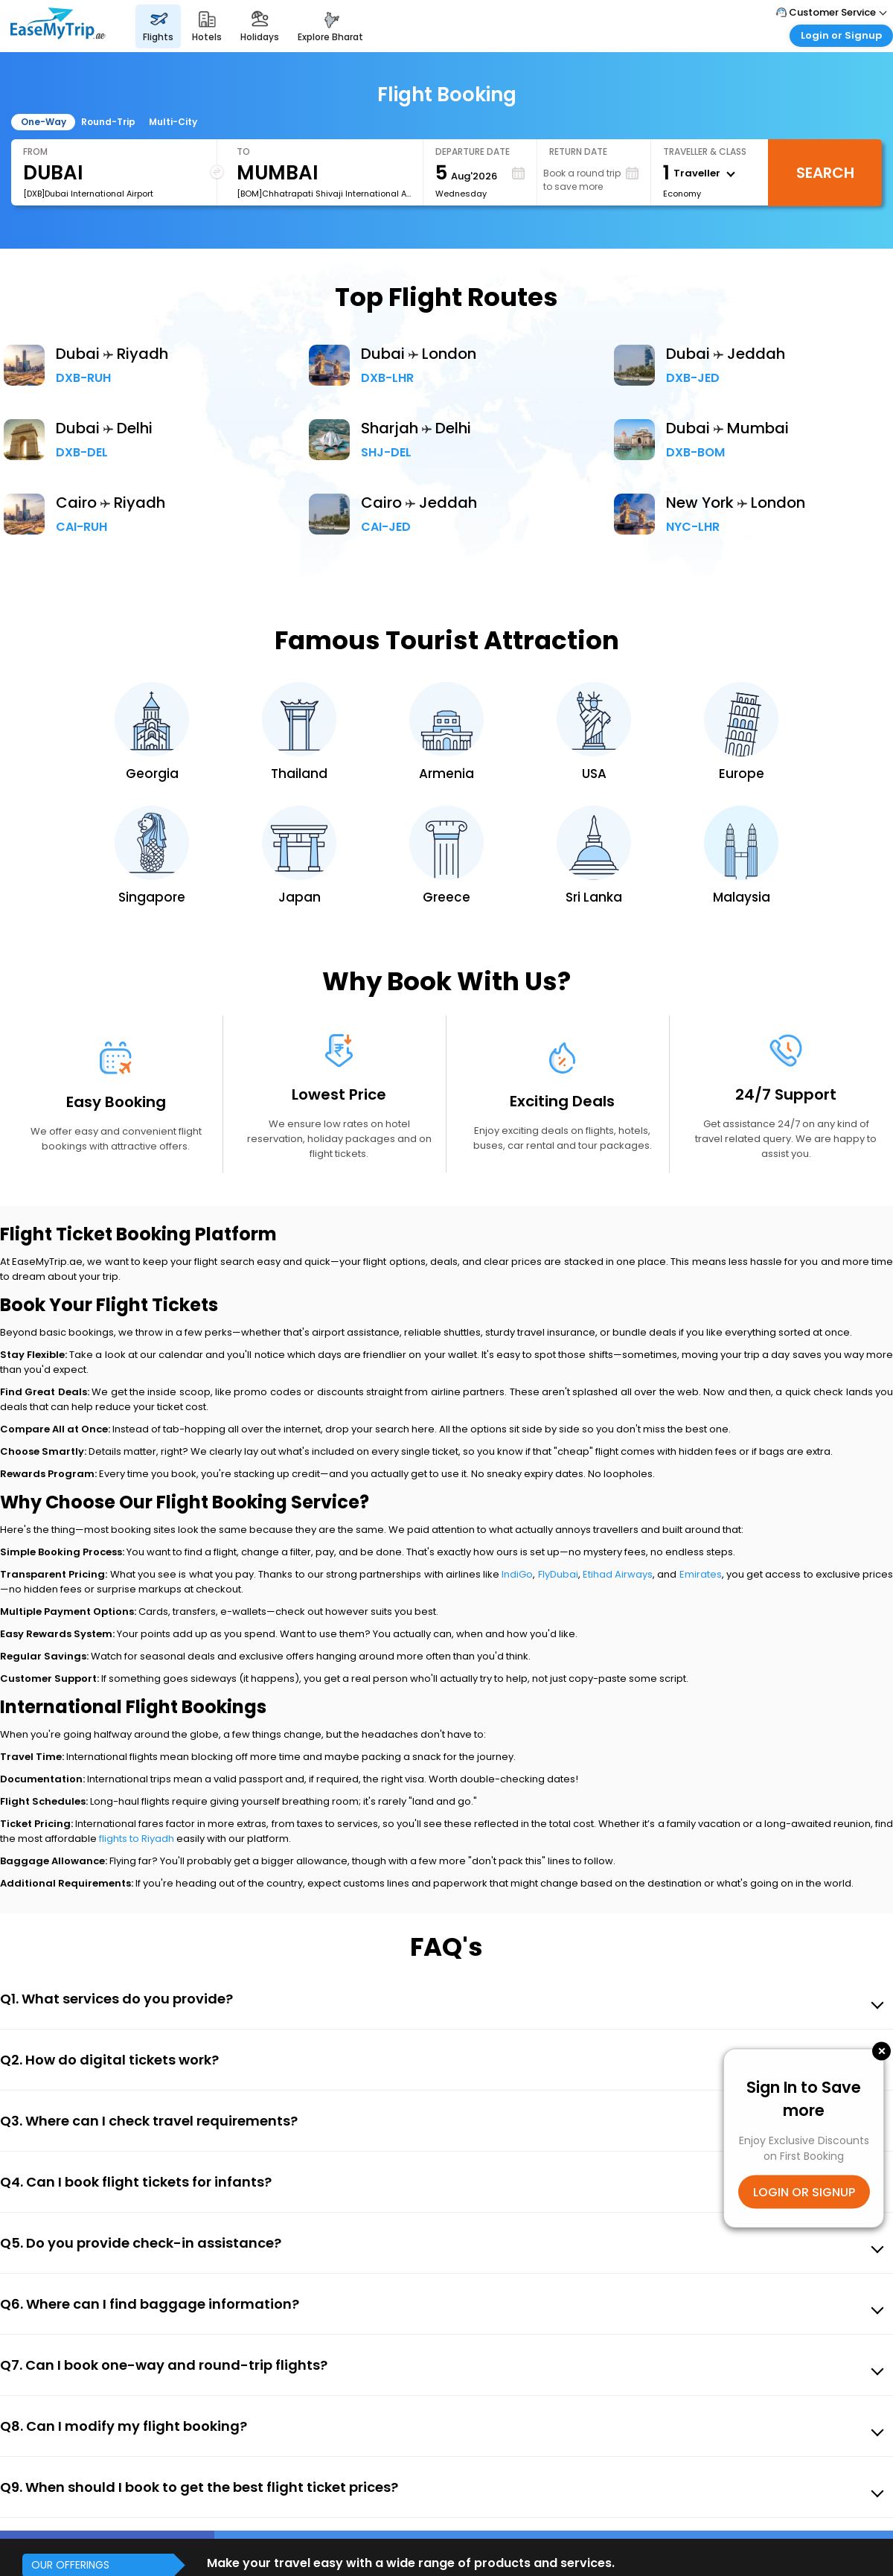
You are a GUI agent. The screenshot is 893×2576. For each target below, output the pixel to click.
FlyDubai (558, 1574)
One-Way (43, 121)
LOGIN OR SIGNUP (804, 2191)
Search (825, 172)
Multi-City (173, 121)
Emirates (700, 1574)
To (243, 151)
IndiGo (517, 1574)
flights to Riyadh (136, 1838)
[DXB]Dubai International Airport (88, 194)
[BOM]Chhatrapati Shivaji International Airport (324, 194)
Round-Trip (108, 121)
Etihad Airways (618, 1574)
